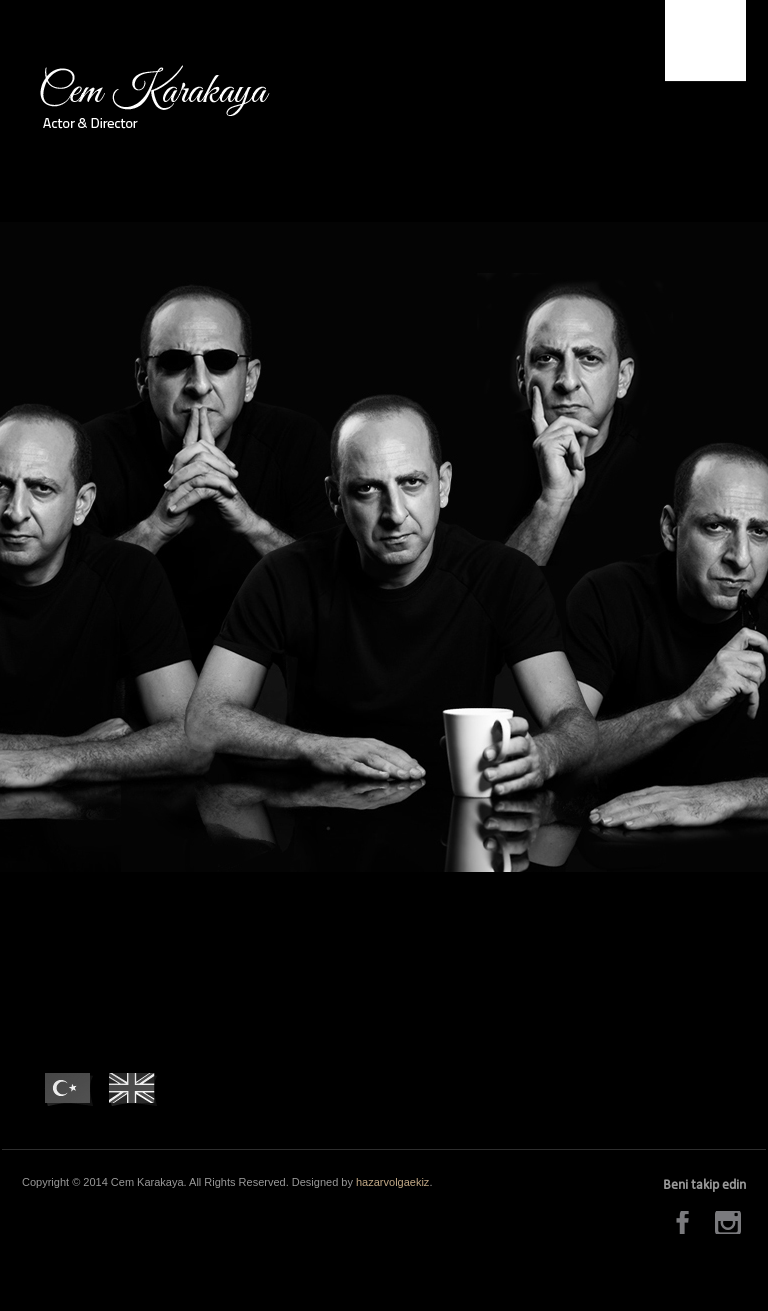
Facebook (685, 1222)
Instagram (730, 1222)
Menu (705, 40)
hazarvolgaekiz (392, 1182)
